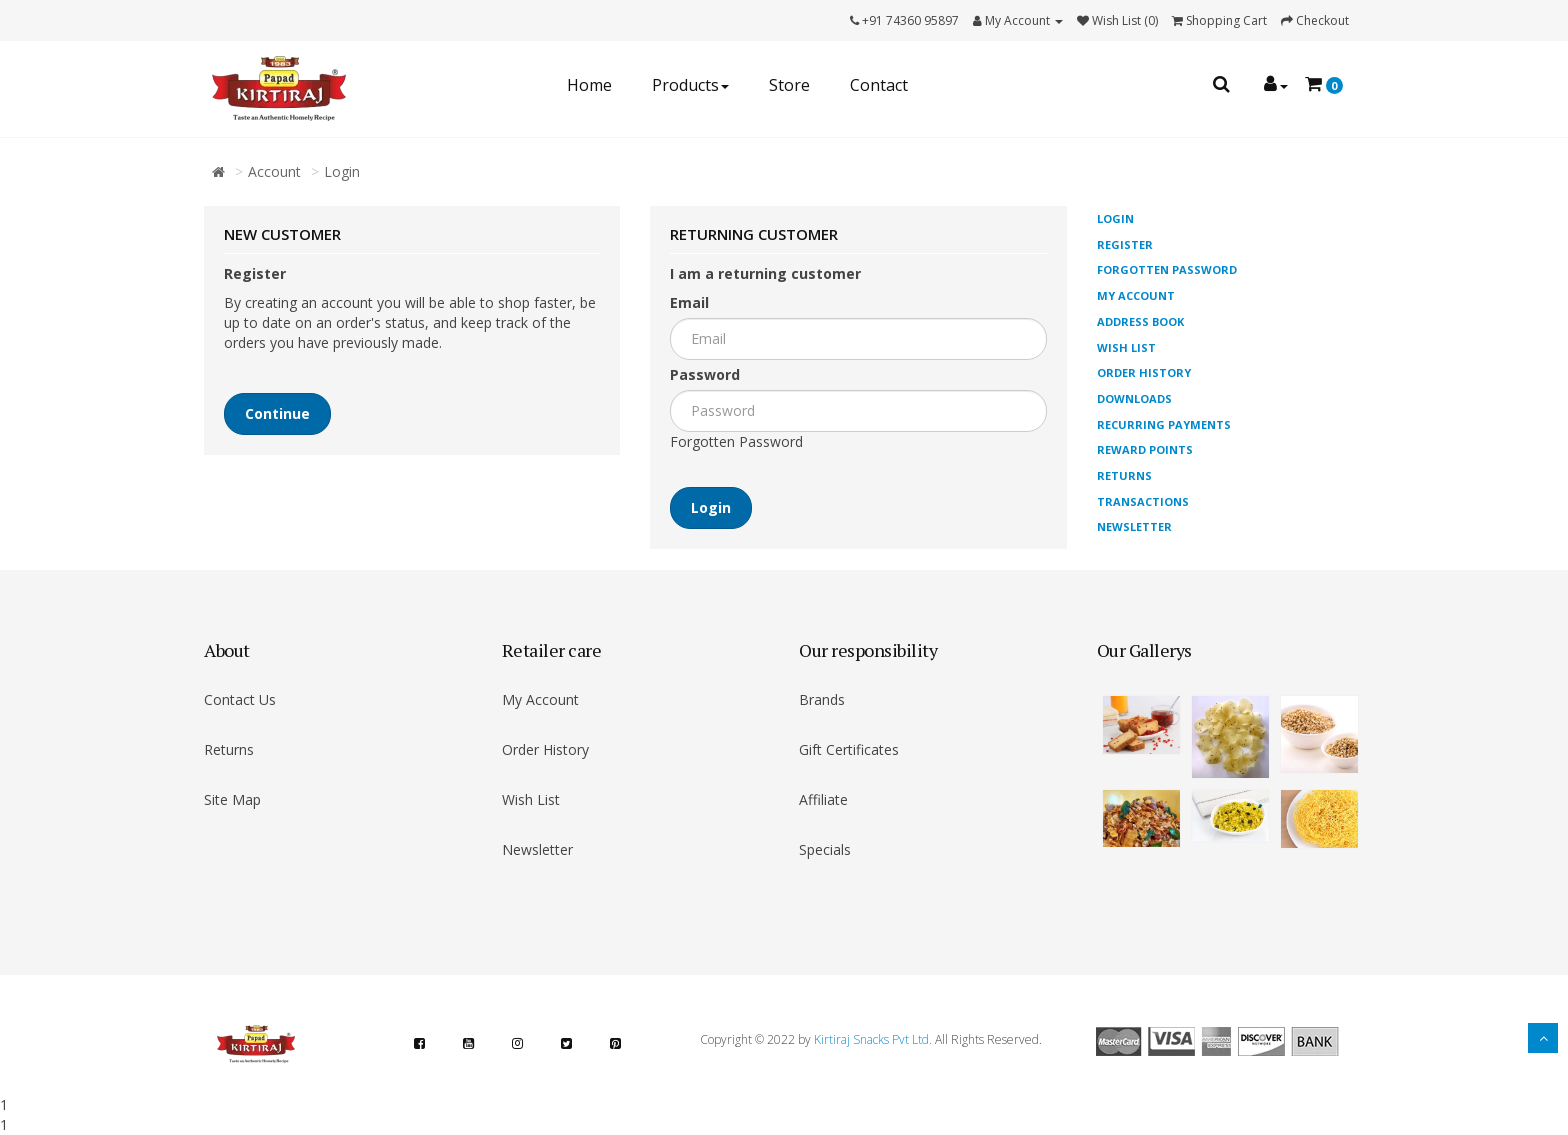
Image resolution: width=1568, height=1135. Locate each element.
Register (1125, 244)
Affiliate (823, 799)
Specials (825, 849)
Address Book (1140, 321)
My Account (1136, 295)
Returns (1124, 475)
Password (705, 374)
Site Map (232, 799)
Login (342, 171)
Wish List (1126, 347)
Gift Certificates (849, 749)
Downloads (1134, 398)
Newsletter (1134, 526)
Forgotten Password (736, 441)
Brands (822, 699)
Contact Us (240, 699)
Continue (277, 413)
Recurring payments (1164, 424)
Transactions (1143, 501)
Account (274, 171)
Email (689, 302)
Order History (1144, 372)
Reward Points (1145, 449)
